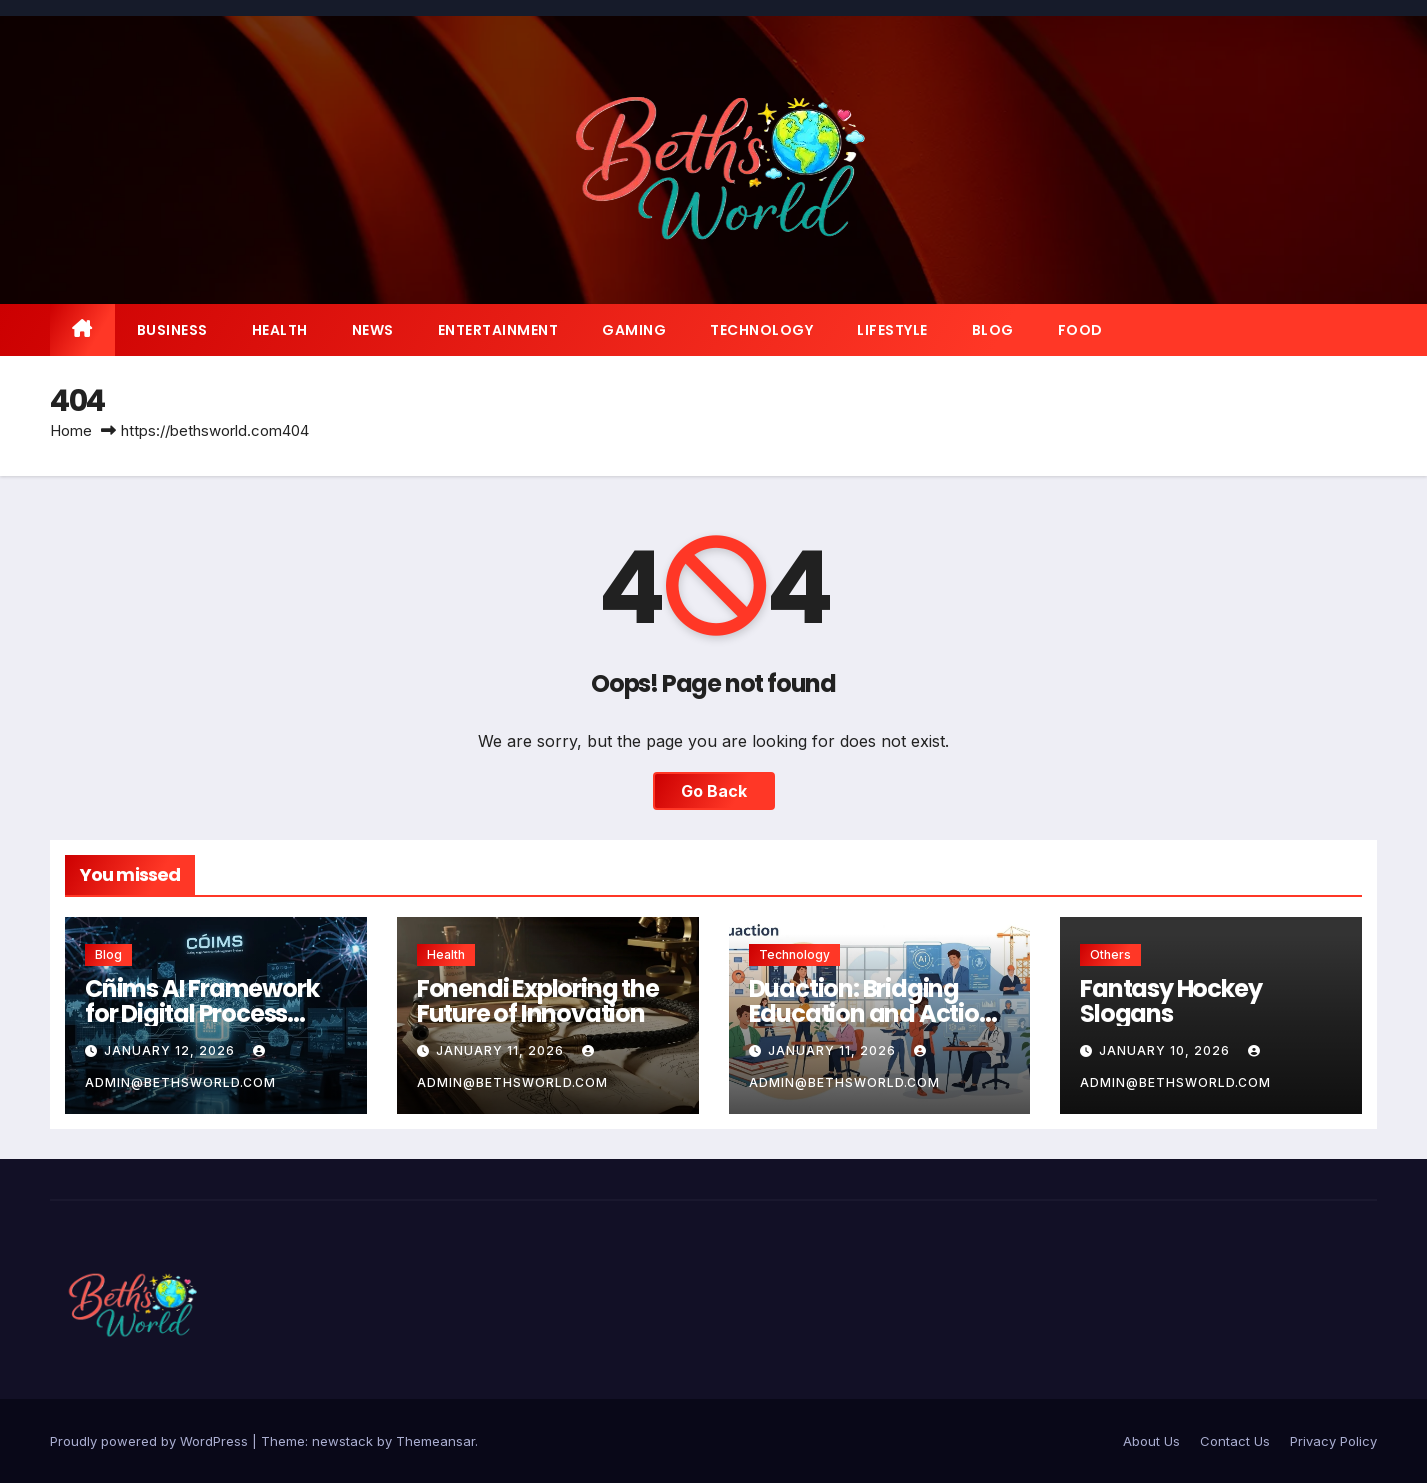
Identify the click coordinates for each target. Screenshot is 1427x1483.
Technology (761, 330)
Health (280, 330)
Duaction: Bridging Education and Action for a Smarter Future (871, 1013)
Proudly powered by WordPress (151, 1441)
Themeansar (435, 1441)
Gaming (634, 330)
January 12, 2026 (171, 1050)
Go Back (714, 791)
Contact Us (1235, 1441)
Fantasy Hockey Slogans (1170, 1001)
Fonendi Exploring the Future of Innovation (538, 1001)
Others (1110, 954)
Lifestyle (892, 330)
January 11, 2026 (502, 1050)
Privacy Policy (1333, 1441)
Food (1080, 330)
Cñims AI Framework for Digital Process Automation (201, 1013)
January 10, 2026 (1166, 1050)
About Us (1151, 1441)
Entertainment (498, 330)
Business (172, 330)
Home (71, 430)
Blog (993, 330)
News (373, 330)
